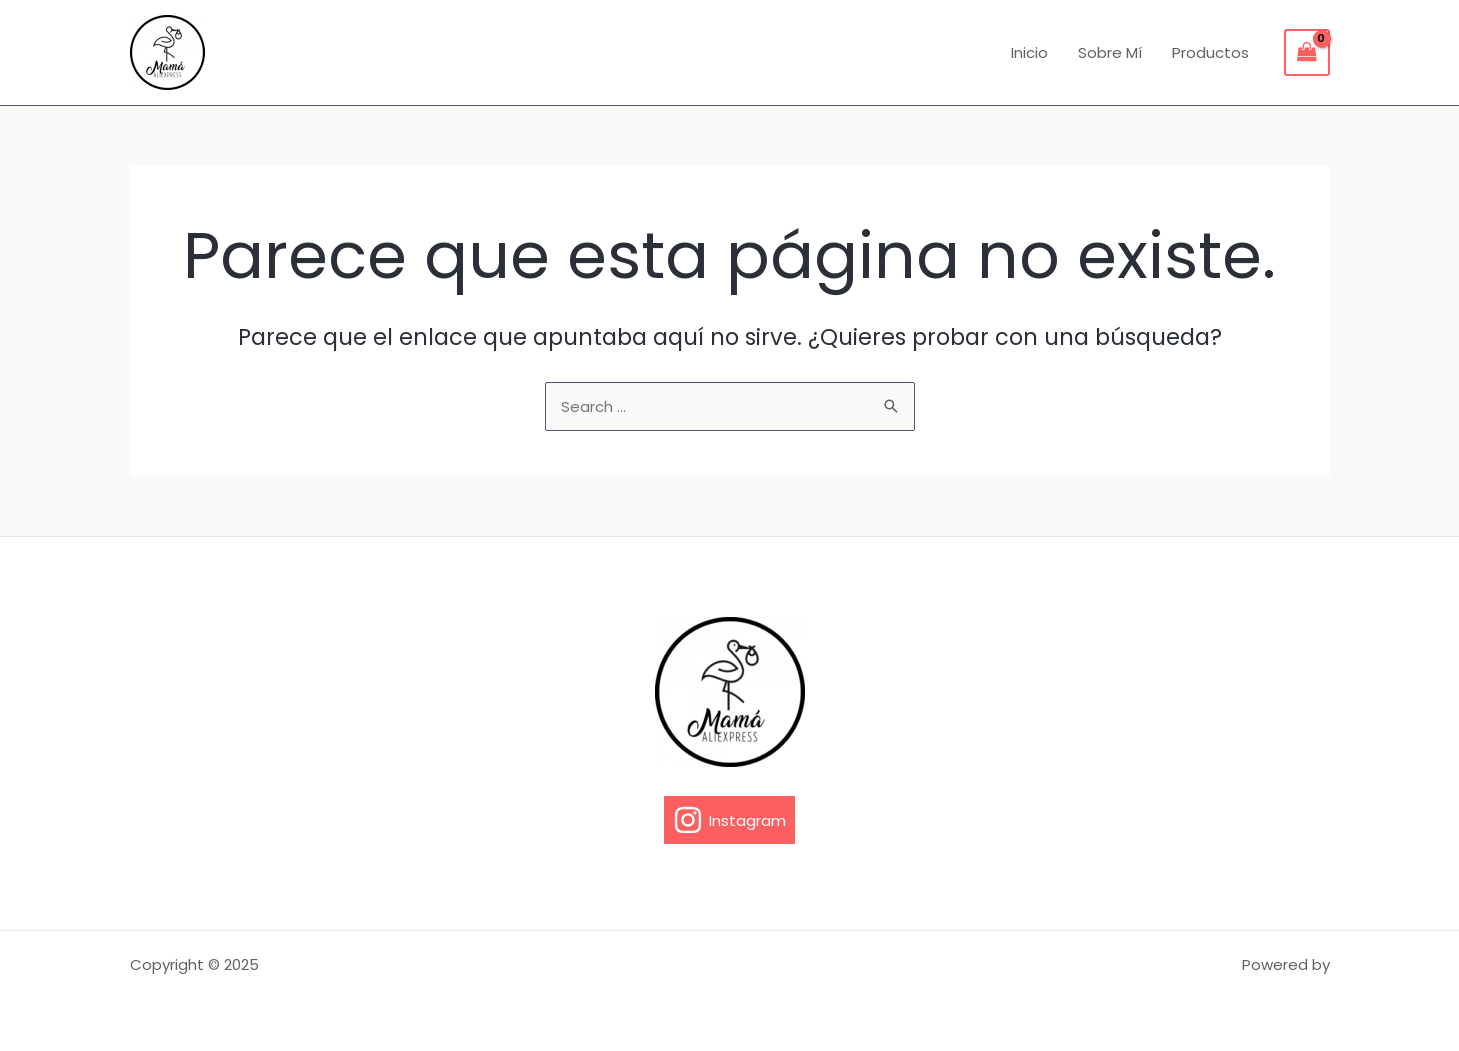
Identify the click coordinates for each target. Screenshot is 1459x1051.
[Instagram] (729, 820)
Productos (1210, 52)
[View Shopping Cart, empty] (1307, 52)
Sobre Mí (1110, 52)
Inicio (1029, 52)
